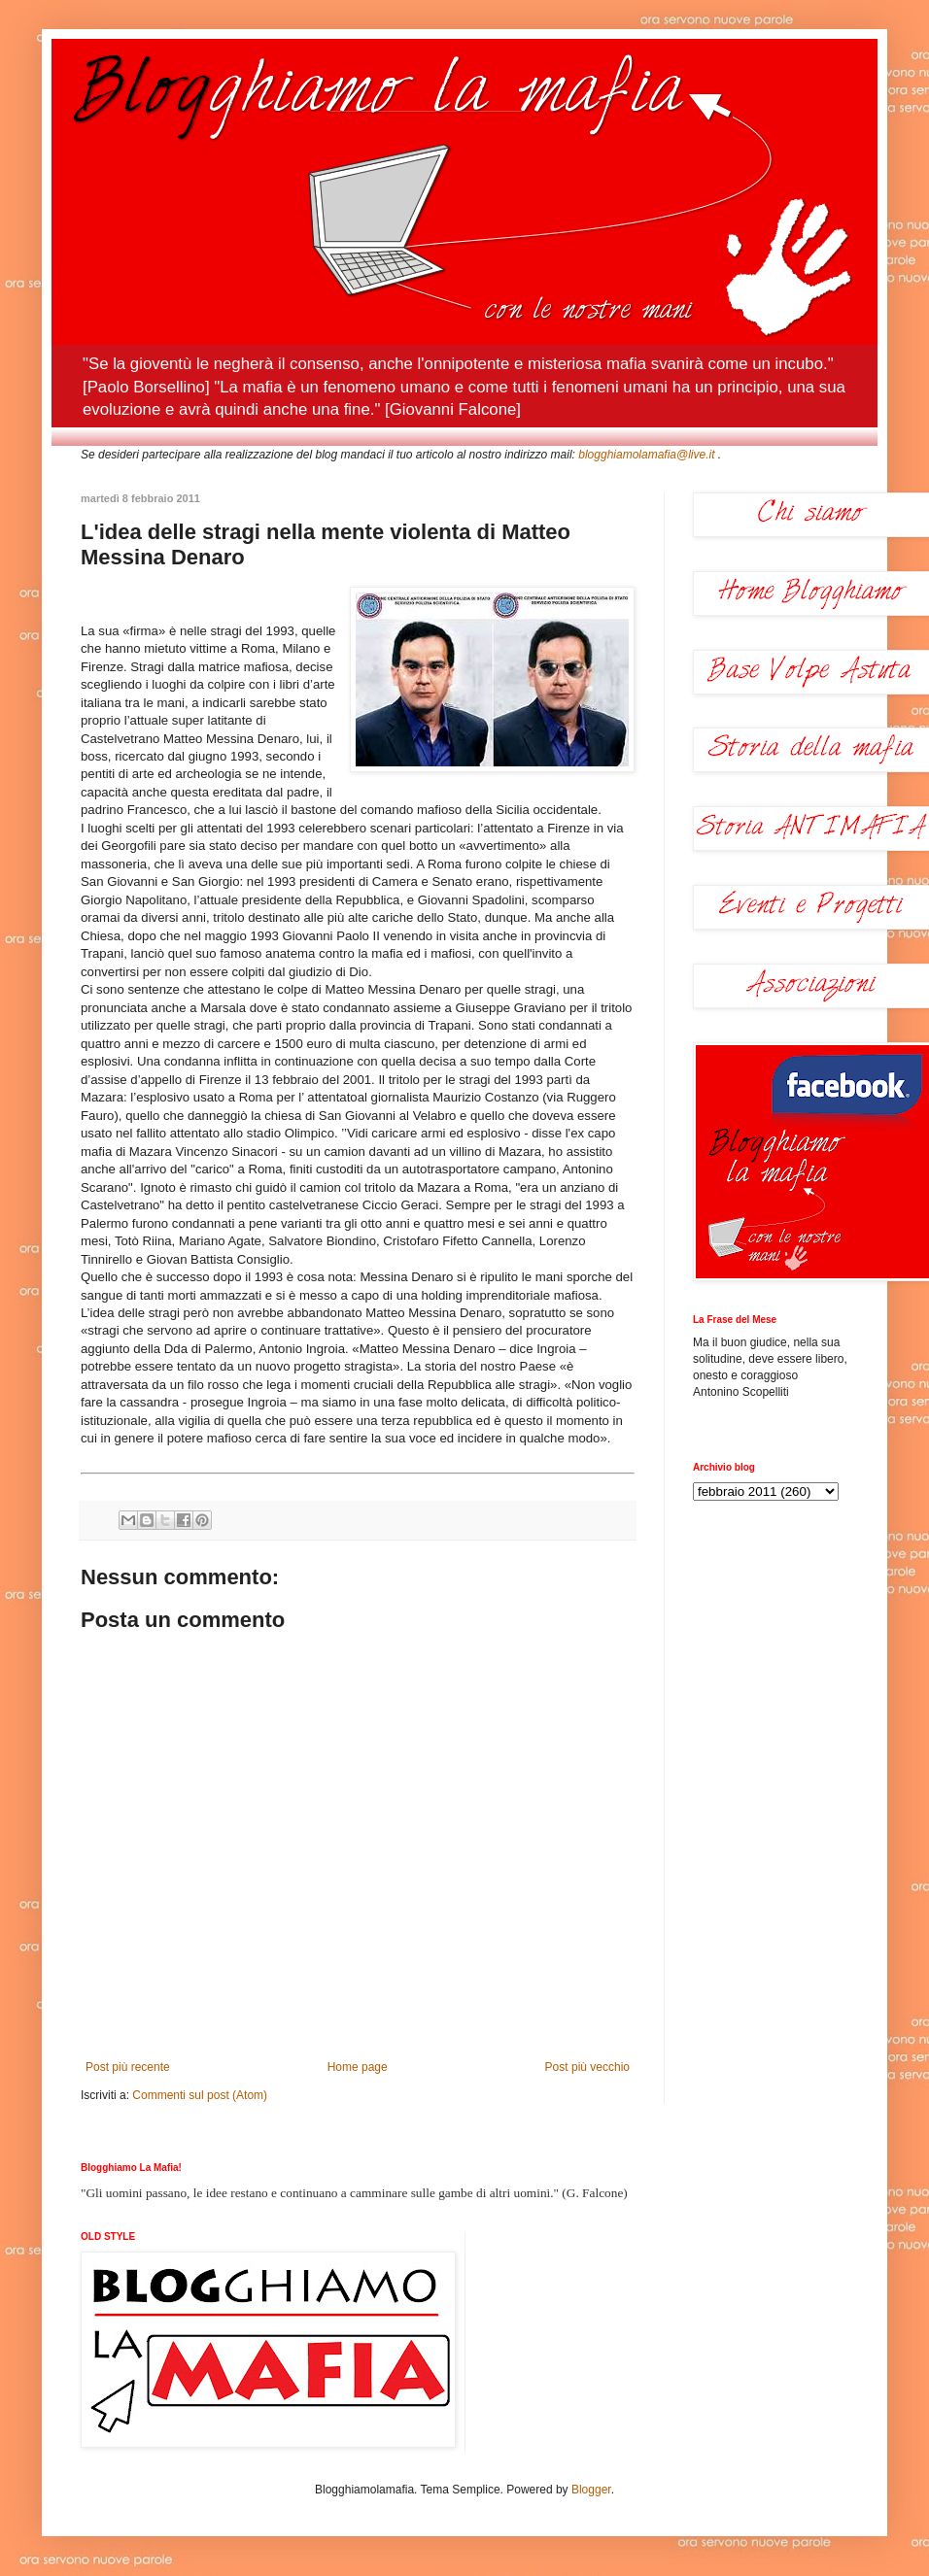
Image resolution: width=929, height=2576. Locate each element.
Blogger (591, 2489)
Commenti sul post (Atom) (199, 2095)
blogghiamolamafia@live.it (646, 454)
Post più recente (128, 2067)
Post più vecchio (587, 2067)
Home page (357, 2067)
